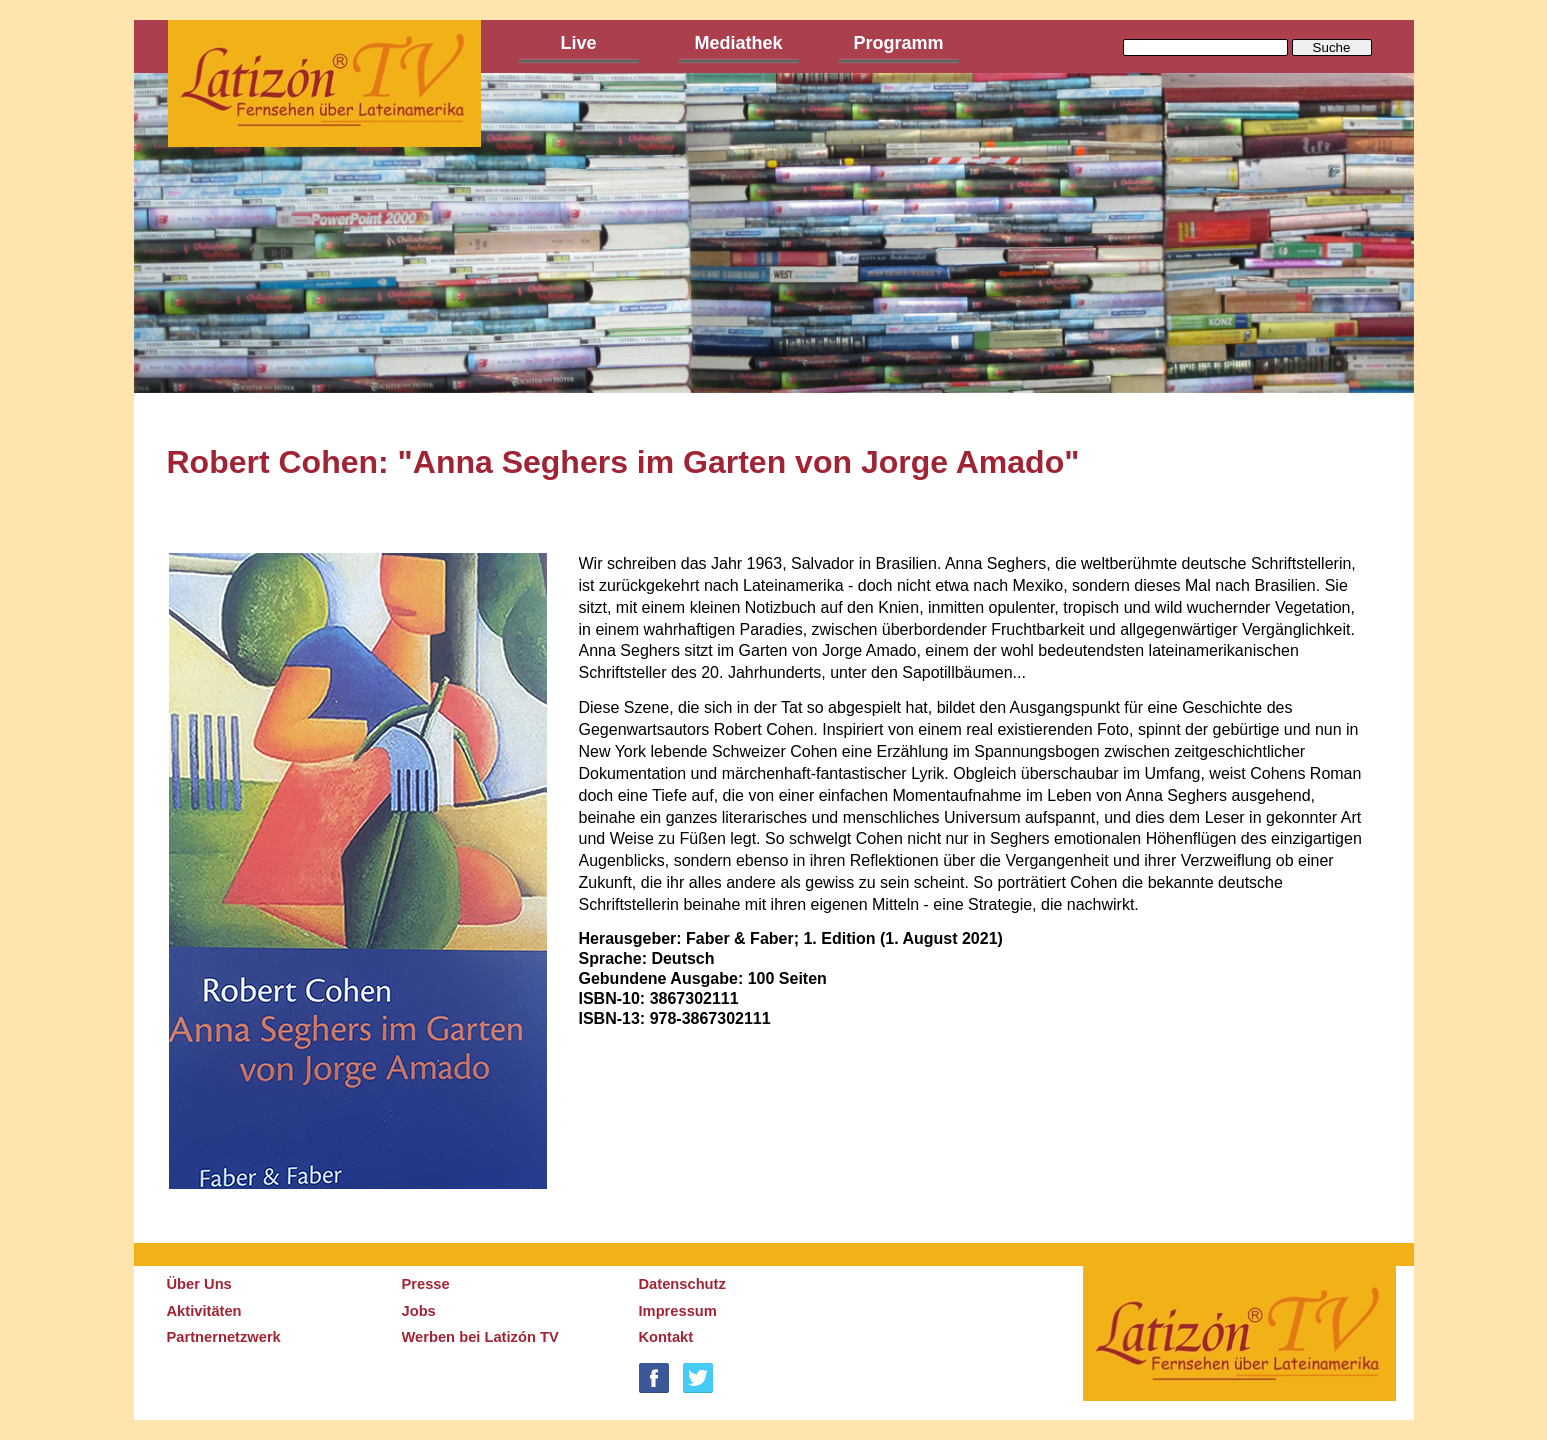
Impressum (678, 1311)
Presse (426, 1284)
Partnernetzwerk (224, 1337)
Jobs (419, 1311)
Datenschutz (682, 1284)
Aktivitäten (204, 1311)
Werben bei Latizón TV (480, 1337)
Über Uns (199, 1284)
